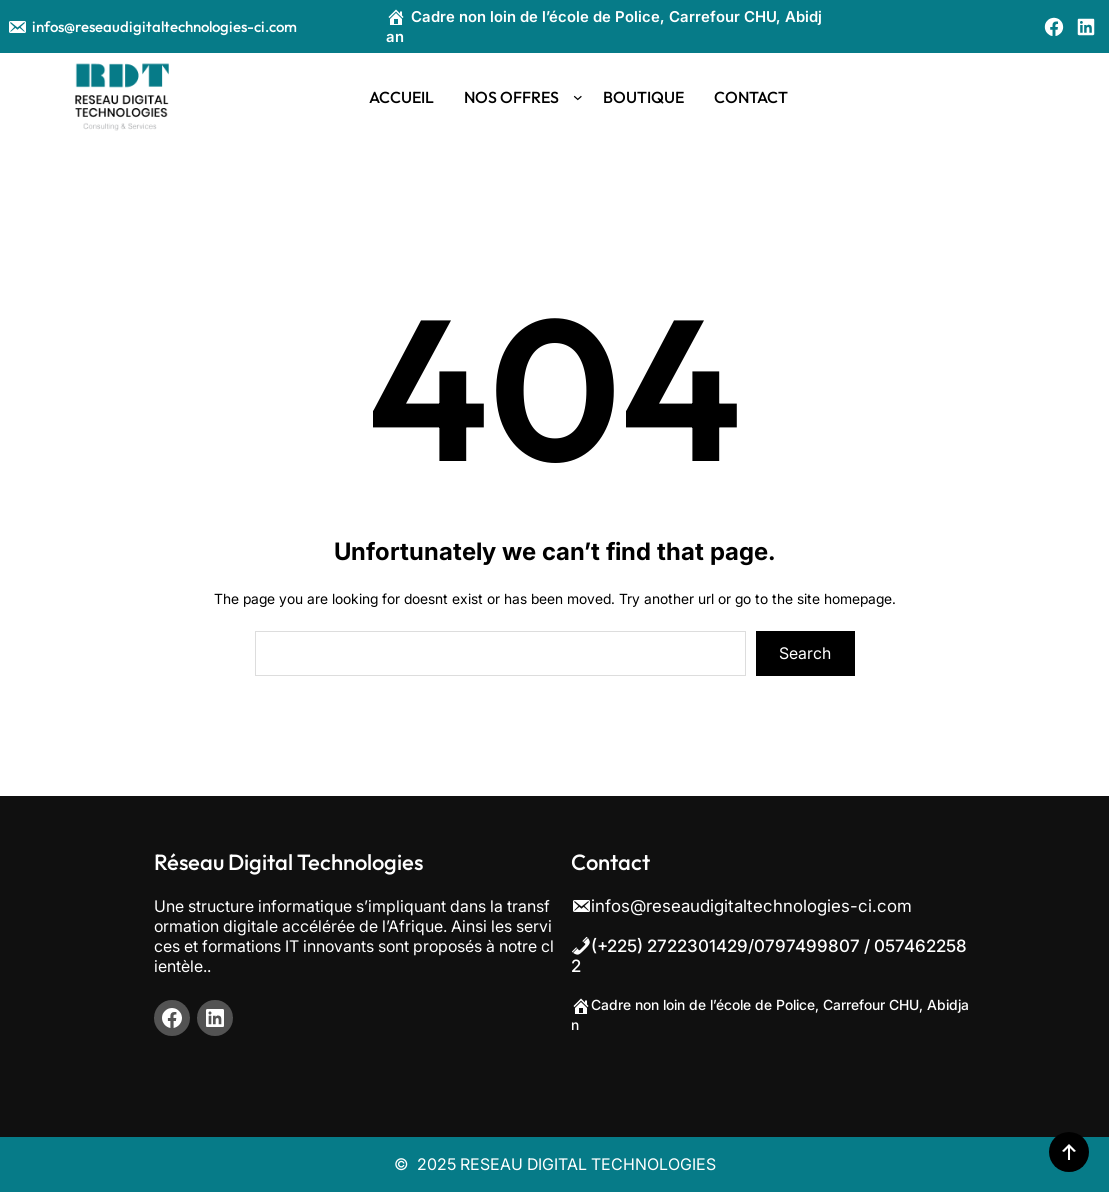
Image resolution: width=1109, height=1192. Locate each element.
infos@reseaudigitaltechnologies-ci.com (152, 26)
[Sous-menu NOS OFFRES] (578, 97)
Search (805, 653)
